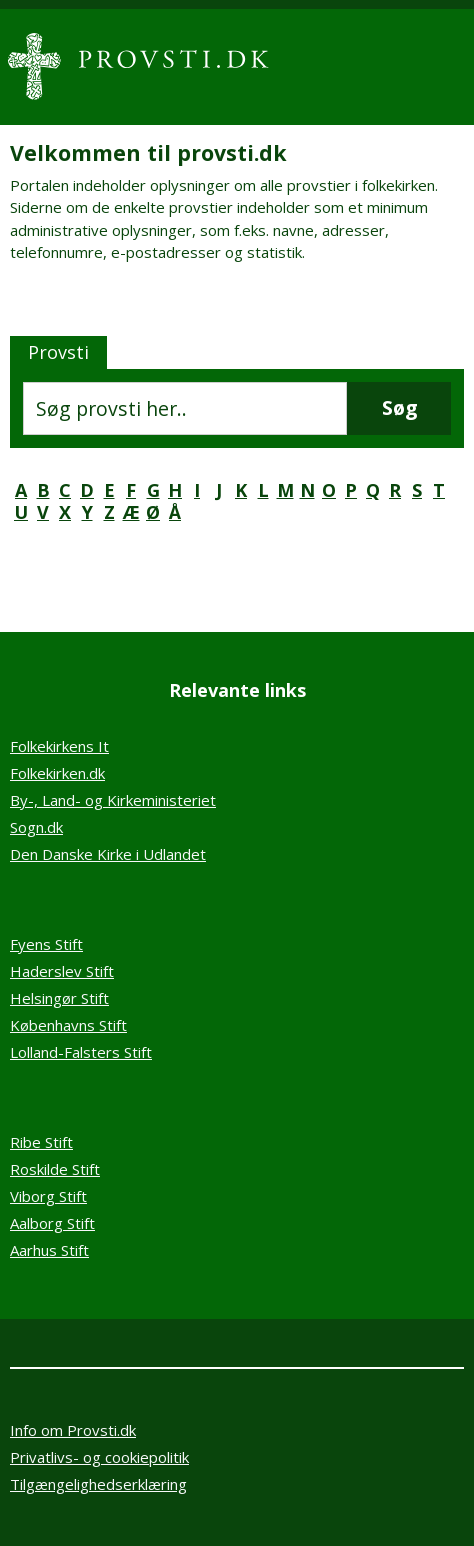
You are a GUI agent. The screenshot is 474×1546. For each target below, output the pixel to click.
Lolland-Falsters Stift (81, 1052)
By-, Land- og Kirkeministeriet (113, 800)
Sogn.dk (36, 827)
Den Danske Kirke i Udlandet (108, 854)
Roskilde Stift (55, 1169)
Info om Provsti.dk (73, 1430)
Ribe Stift (41, 1142)
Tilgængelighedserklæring (98, 1484)
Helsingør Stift (59, 998)
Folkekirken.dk (57, 773)
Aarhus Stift (49, 1250)
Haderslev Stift (62, 971)
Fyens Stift (46, 944)
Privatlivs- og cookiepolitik (99, 1457)
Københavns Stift (68, 1025)
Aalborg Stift (52, 1223)
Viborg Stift (48, 1196)
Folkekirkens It (59, 746)
